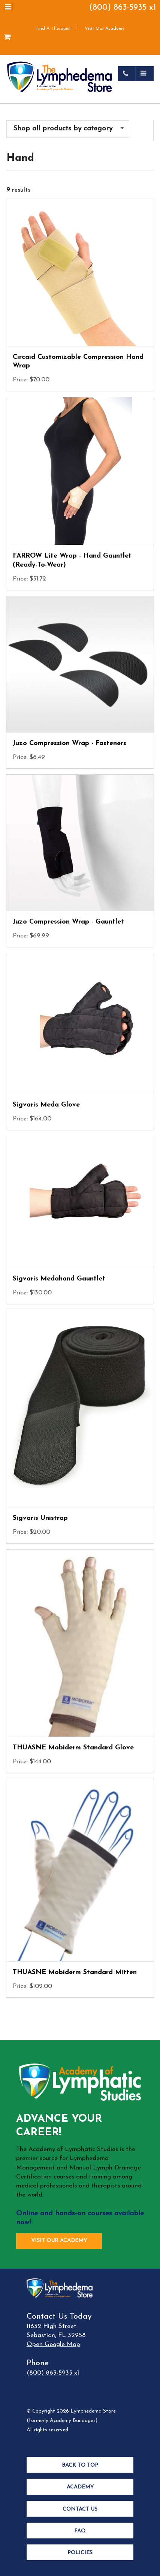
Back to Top (80, 2465)
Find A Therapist (53, 28)
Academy (80, 2487)
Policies (80, 2553)
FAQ (80, 2531)
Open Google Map (53, 2344)
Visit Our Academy (104, 28)
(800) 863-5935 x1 (122, 7)
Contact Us (80, 2509)
